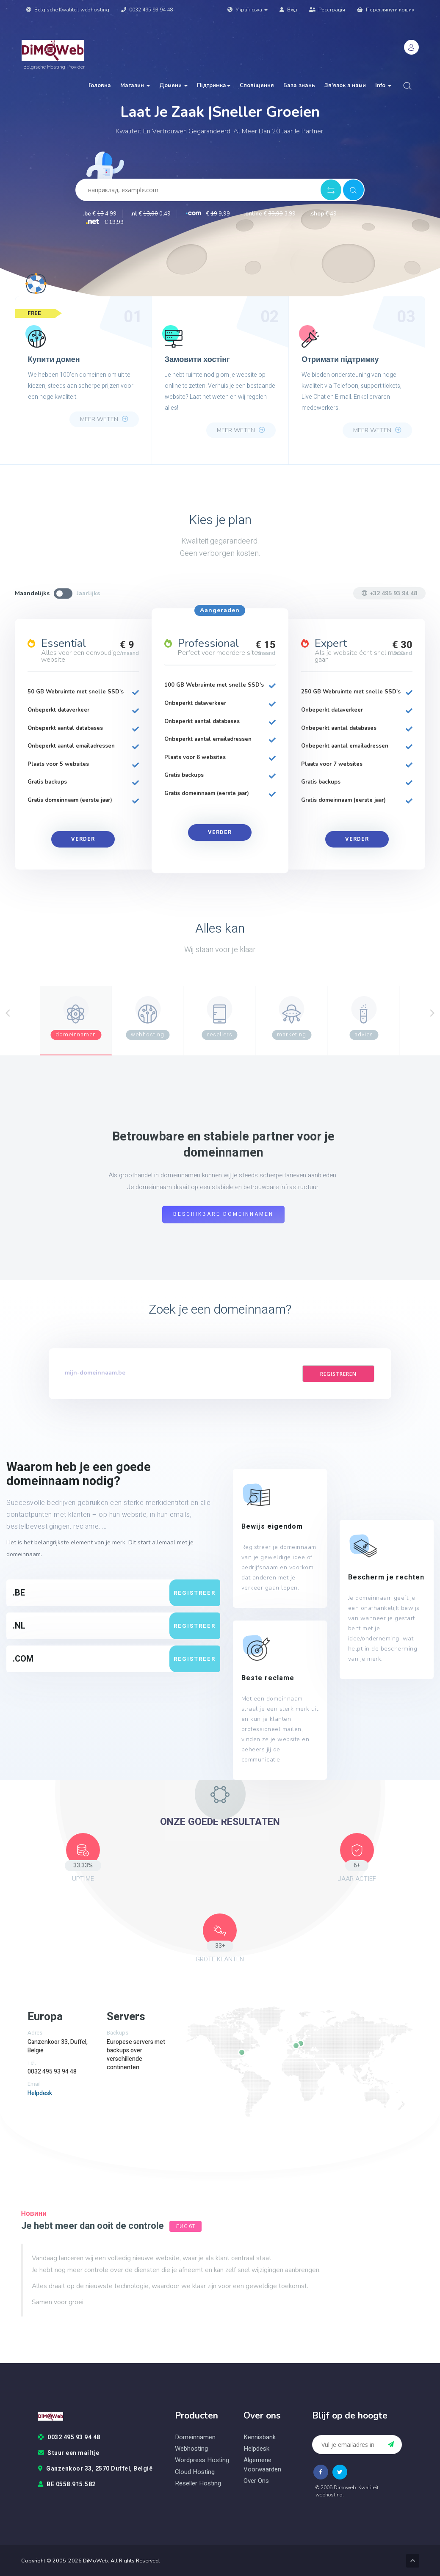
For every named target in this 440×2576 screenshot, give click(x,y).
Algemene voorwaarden (262, 2465)
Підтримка (213, 85)
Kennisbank (260, 2437)
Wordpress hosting (202, 2460)
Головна (100, 85)
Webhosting (191, 2448)
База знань (299, 85)
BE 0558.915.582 (67, 2484)
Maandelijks (32, 593)
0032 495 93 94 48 (147, 9)
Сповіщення (257, 85)
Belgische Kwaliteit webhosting (67, 9)
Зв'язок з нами (345, 85)
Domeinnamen (195, 2437)
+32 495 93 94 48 (389, 593)
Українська (247, 9)
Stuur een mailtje (69, 2453)
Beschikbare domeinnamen (223, 1214)
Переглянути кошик (385, 9)
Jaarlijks (88, 593)
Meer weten (104, 419)
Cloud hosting (195, 2472)
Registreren (338, 1374)
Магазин (135, 85)
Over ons (256, 2481)
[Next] (431, 1013)
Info (383, 85)
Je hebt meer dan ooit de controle (92, 2226)
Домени (173, 85)
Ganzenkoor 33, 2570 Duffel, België (95, 2469)
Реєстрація (327, 9)
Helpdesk (40, 2093)
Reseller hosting (198, 2483)
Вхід (288, 9)
